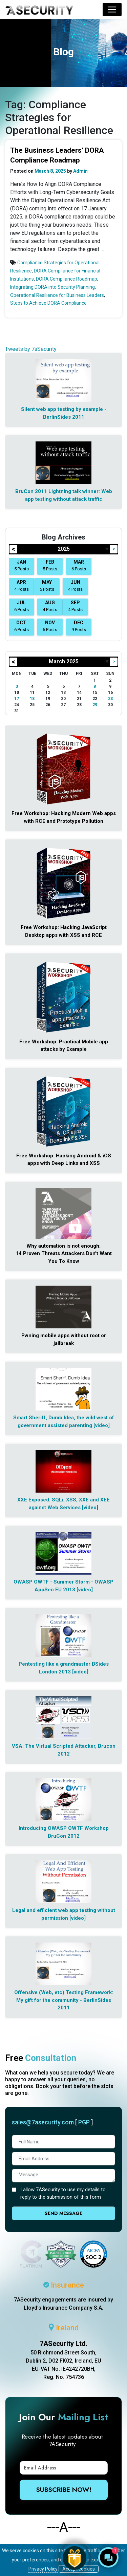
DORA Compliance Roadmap (66, 279)
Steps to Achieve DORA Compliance (48, 303)
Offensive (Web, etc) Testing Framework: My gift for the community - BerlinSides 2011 (63, 2000)
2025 (64, 549)
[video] (101, 1425)
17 (16, 698)
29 (94, 704)
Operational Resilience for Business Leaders (57, 295)
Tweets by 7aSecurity (31, 349)
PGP (84, 2122)
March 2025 (64, 661)
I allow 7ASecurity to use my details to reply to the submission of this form (63, 2193)
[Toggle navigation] (112, 9)
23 (110, 698)
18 (32, 698)
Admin (80, 171)
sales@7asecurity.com (43, 2122)
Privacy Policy (43, 2569)
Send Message (63, 2213)
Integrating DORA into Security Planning (52, 287)
